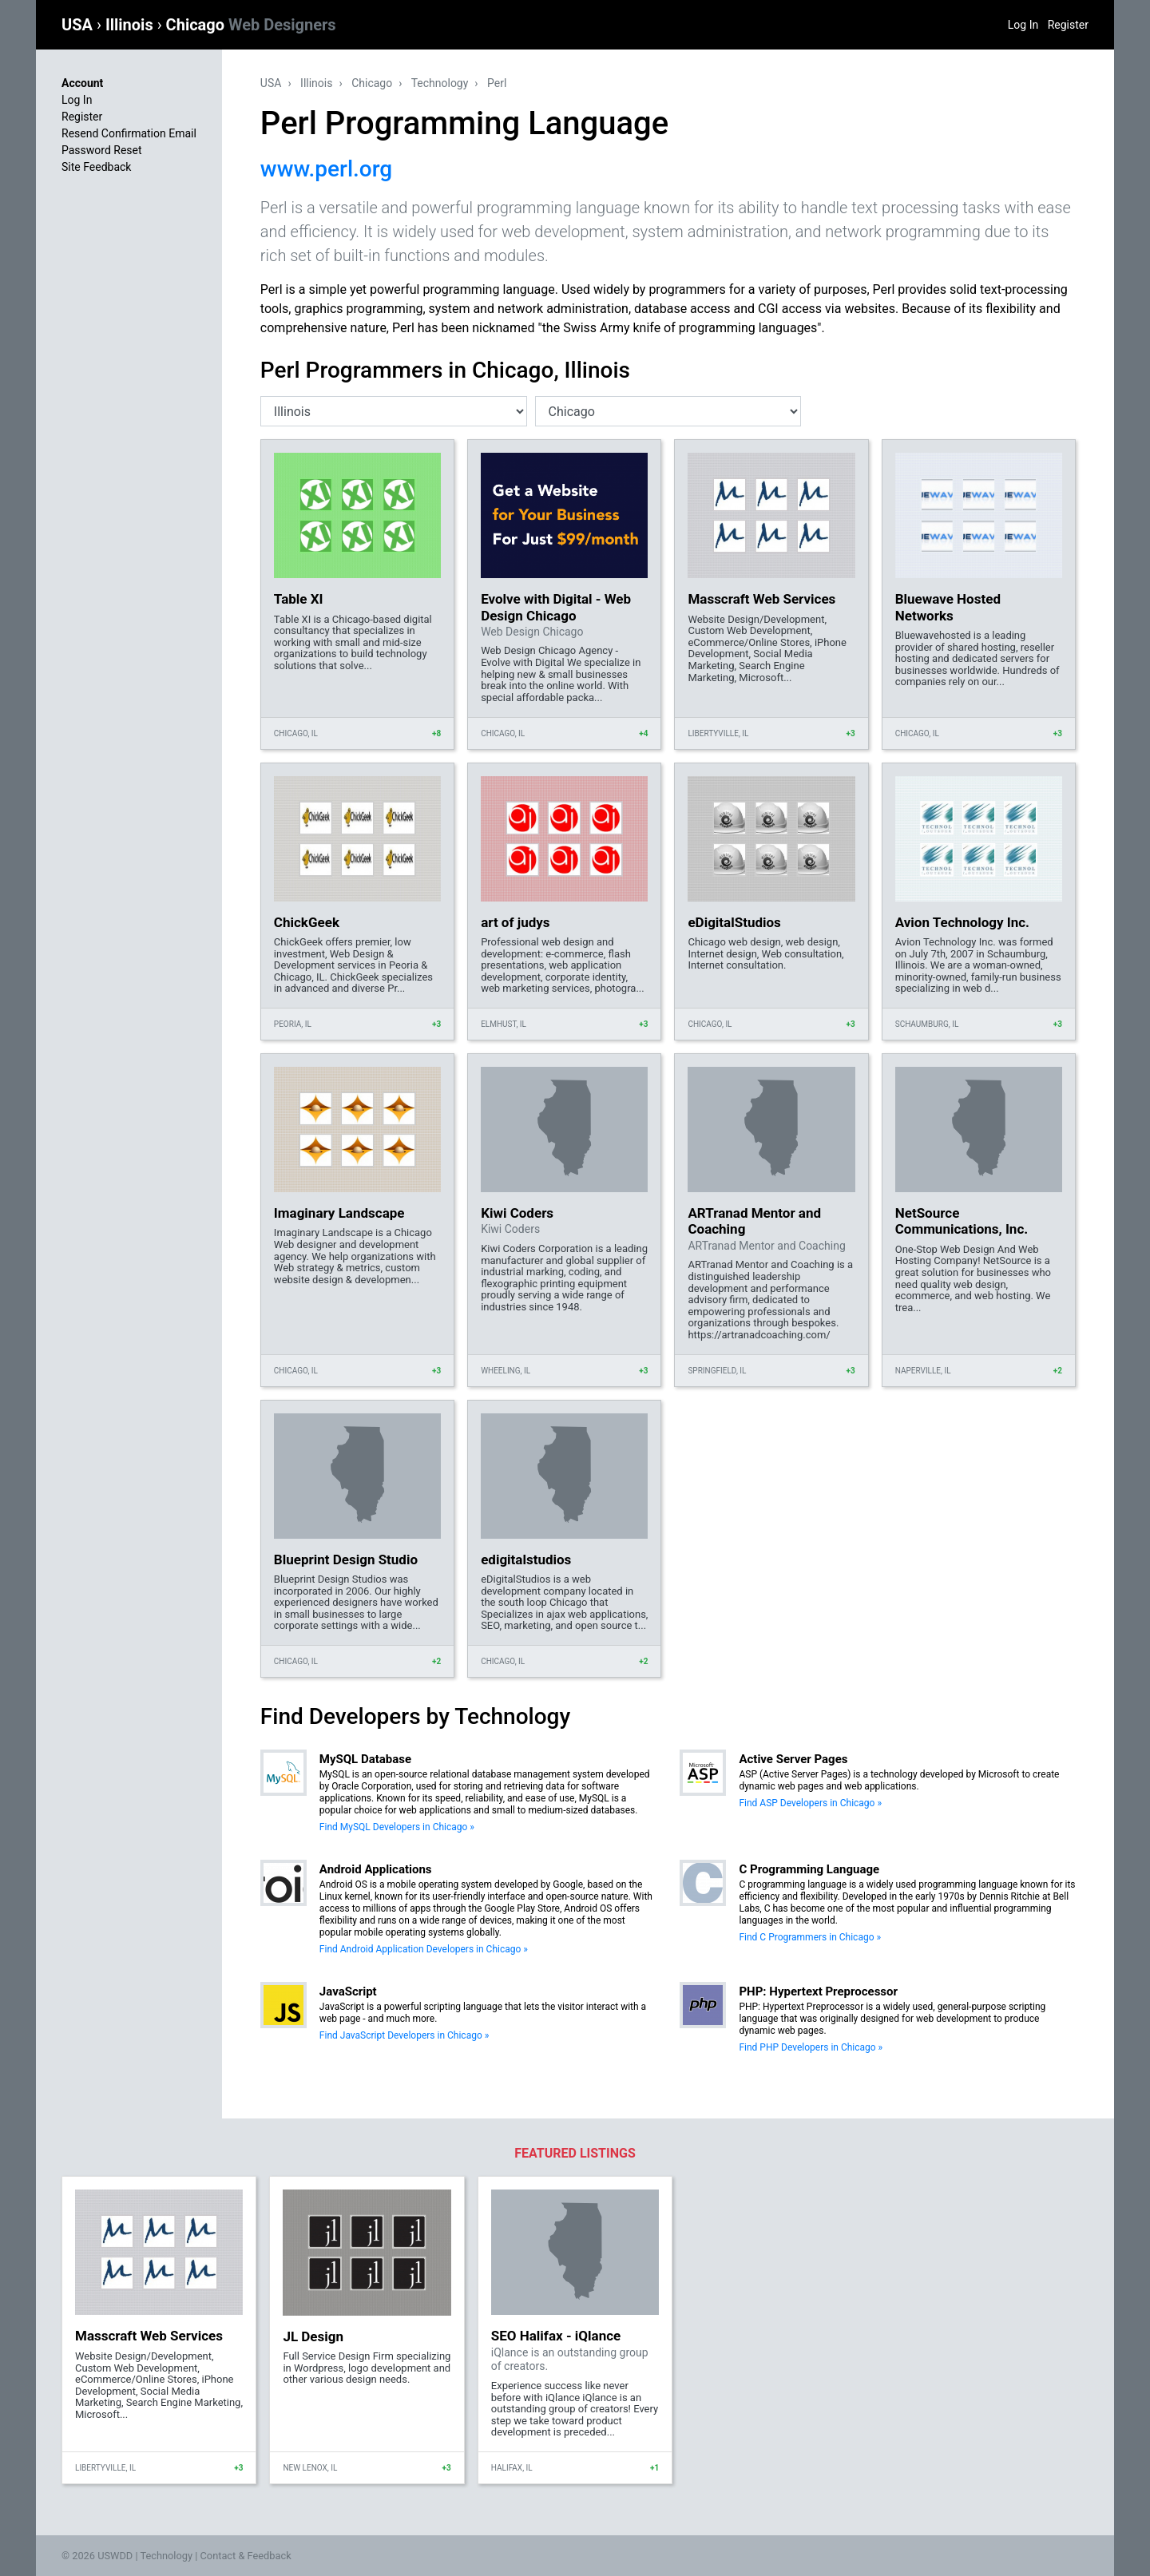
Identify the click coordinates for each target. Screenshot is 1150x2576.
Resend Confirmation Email (128, 133)
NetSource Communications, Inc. (961, 1221)
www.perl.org (326, 169)
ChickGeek (306, 922)
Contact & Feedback (245, 2556)
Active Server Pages (793, 1759)
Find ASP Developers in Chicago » (810, 1803)
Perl (496, 83)
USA (79, 24)
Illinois (131, 24)
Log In (1023, 24)
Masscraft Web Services (761, 599)
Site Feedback (96, 167)
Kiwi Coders (517, 1213)
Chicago (251, 24)
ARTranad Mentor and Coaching (754, 1221)
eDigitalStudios (734, 922)
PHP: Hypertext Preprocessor (818, 1991)
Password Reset (101, 150)
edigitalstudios (526, 1559)
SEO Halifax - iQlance (556, 2336)
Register (1068, 24)
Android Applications (375, 1869)
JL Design (313, 2336)
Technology (440, 83)
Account (82, 83)
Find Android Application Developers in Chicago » (423, 1949)
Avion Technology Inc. (962, 922)
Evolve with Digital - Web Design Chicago (556, 607)
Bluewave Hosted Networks (948, 607)
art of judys (515, 922)
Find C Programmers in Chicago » (810, 1937)
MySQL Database (365, 1759)
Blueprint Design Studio (346, 1559)
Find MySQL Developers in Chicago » (396, 1827)
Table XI (298, 599)
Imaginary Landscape (339, 1213)
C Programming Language (809, 1869)
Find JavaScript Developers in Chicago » (404, 2035)
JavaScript (348, 1991)
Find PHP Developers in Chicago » (810, 2047)
